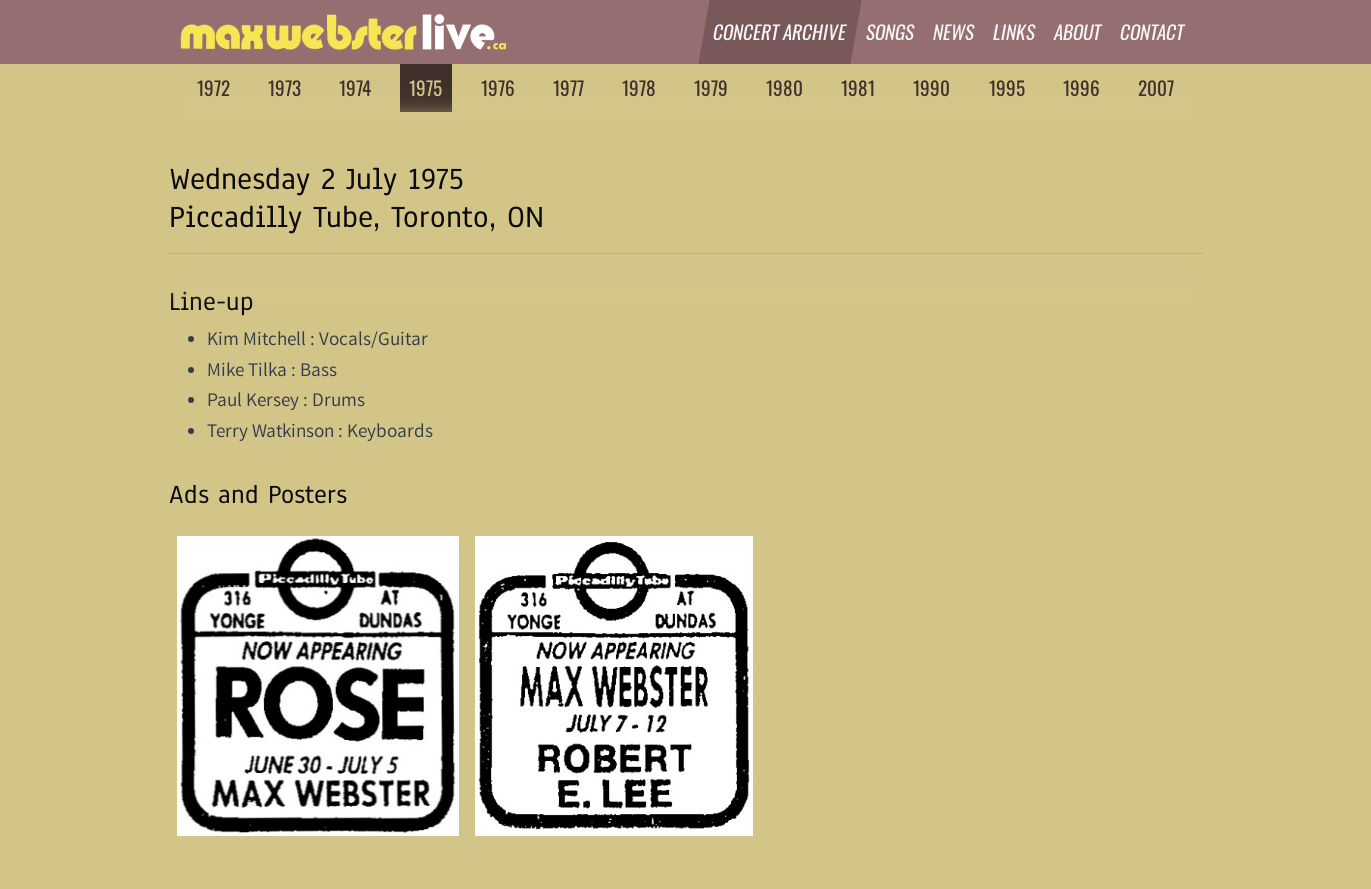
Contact (1152, 31)
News (954, 31)
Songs (890, 31)
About (1078, 31)
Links (1014, 31)
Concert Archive (781, 31)
